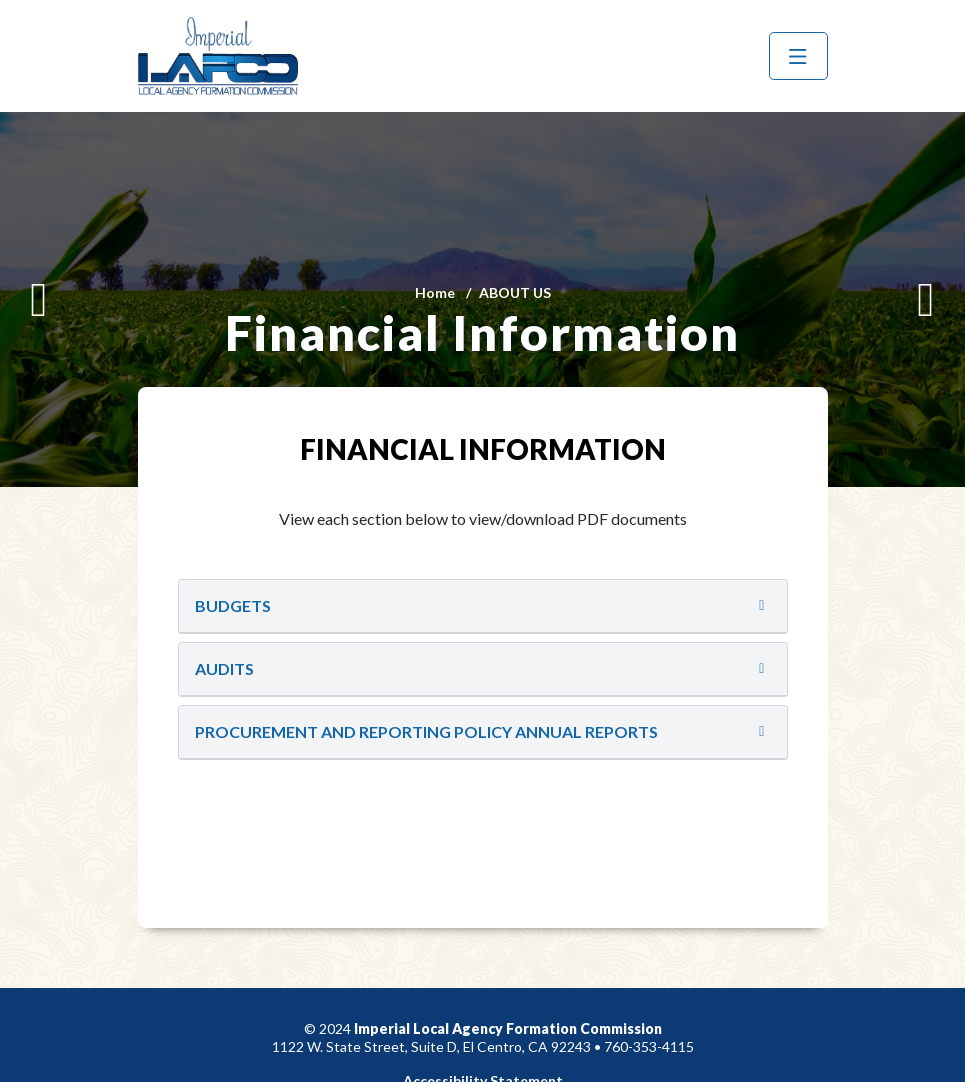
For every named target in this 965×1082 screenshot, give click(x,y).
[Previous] (39, 300)
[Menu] (798, 56)
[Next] (926, 300)
